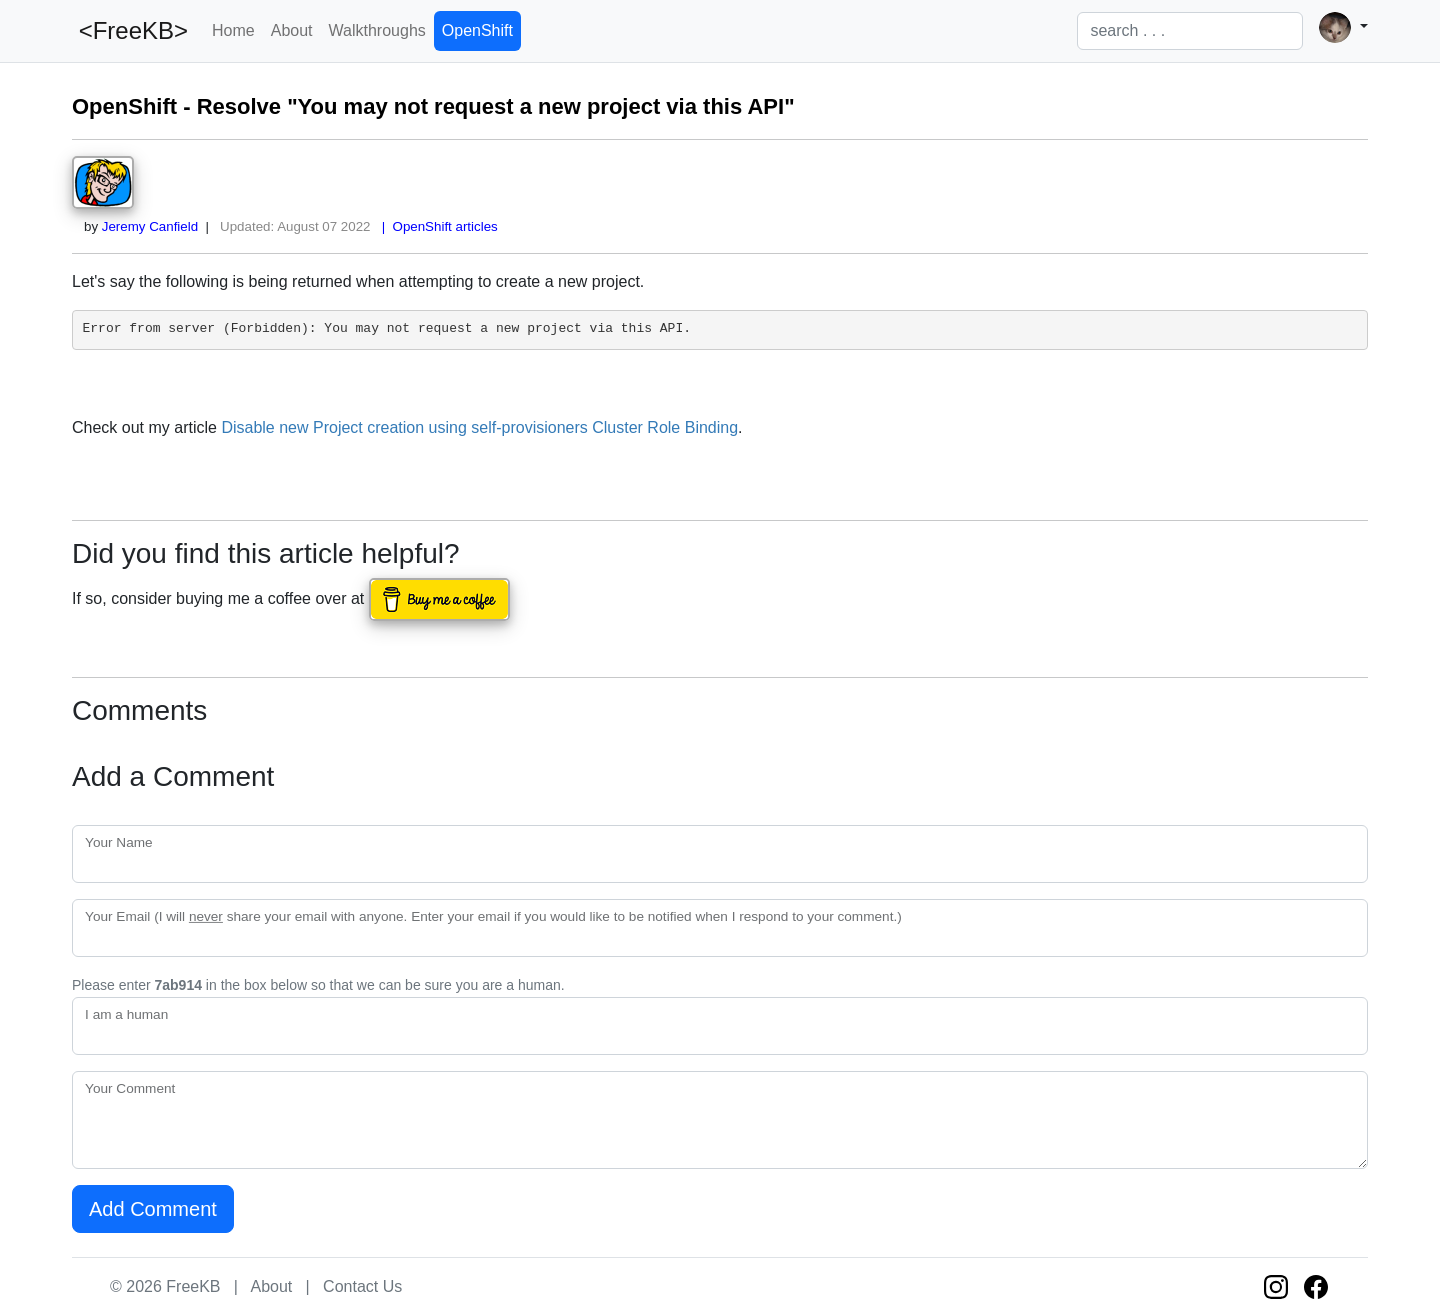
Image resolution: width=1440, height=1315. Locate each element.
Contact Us (362, 1286)
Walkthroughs (377, 30)
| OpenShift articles (435, 226)
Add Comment (153, 1209)
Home (233, 30)
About (292, 30)
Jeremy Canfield (150, 226)
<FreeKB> (130, 30)
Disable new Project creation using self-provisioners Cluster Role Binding (479, 427)
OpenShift (477, 30)
